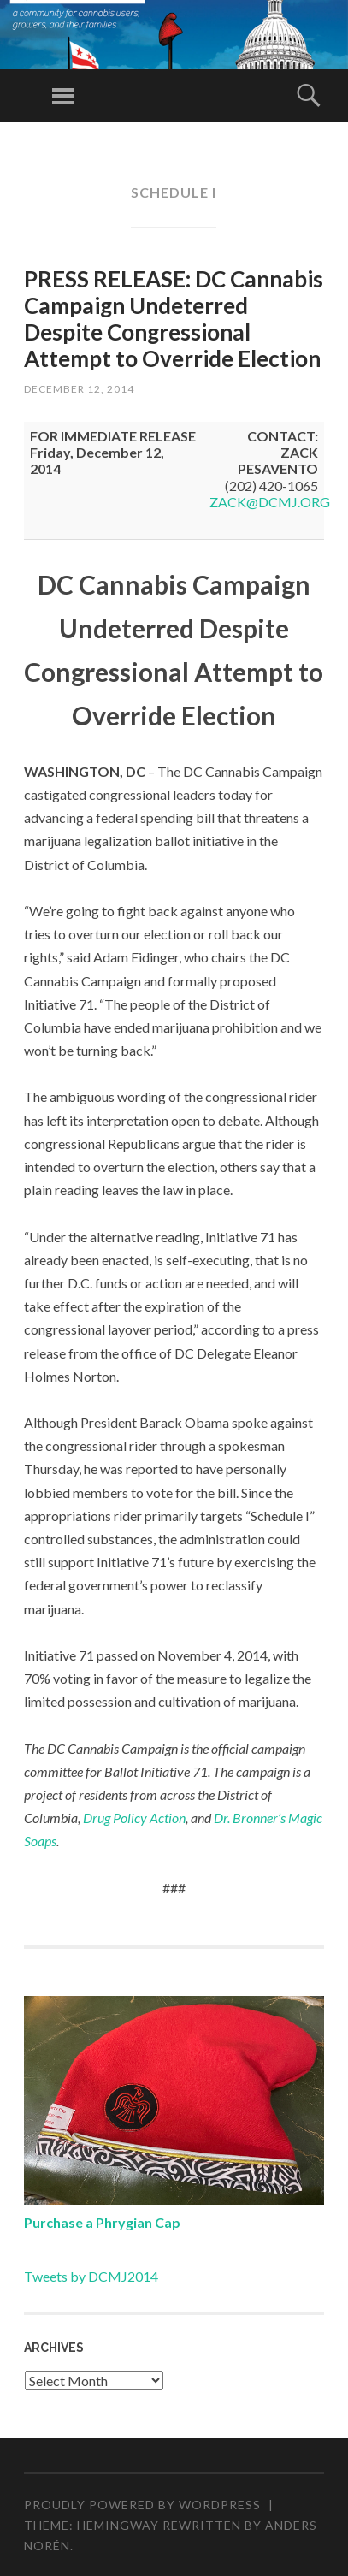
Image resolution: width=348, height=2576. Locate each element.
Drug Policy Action (134, 1817)
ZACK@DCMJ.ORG (269, 502)
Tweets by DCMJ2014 (91, 2276)
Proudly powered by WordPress (142, 2504)
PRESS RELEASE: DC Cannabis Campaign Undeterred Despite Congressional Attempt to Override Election (173, 319)
